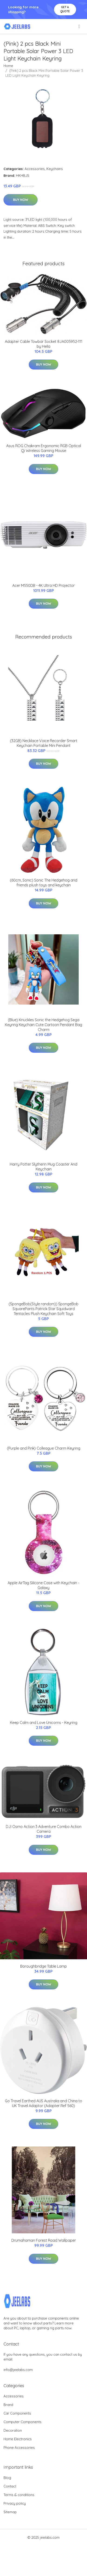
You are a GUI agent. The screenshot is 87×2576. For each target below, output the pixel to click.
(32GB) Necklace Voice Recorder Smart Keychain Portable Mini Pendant (43, 743)
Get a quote (65, 9)
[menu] (80, 26)
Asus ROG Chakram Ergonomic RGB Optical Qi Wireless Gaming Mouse (43, 448)
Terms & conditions (18, 2495)
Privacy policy (14, 2503)
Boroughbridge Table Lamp (43, 1966)
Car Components (17, 2413)
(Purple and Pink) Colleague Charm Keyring (43, 1448)
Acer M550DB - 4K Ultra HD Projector (43, 585)
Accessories (35, 169)
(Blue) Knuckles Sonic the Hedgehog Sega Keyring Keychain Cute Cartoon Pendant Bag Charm (43, 1025)
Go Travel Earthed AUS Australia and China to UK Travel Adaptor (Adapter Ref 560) (43, 2103)
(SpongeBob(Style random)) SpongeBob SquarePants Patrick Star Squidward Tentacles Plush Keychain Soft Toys (43, 1309)
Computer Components (22, 2422)
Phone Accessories (19, 2447)
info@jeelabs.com (18, 2369)
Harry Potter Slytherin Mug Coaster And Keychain (43, 1166)
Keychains (54, 169)
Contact (9, 2486)
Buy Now (20, 200)
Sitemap (10, 2512)
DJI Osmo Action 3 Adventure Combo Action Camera (43, 1829)
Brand (8, 2404)
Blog (7, 2477)
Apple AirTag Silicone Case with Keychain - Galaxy (43, 1585)
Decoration (12, 2430)
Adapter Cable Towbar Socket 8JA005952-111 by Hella (43, 344)
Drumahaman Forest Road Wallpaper (43, 2240)
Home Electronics (17, 2439)
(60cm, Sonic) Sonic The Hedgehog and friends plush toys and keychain (43, 882)
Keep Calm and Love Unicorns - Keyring (43, 1722)
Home (8, 65)
